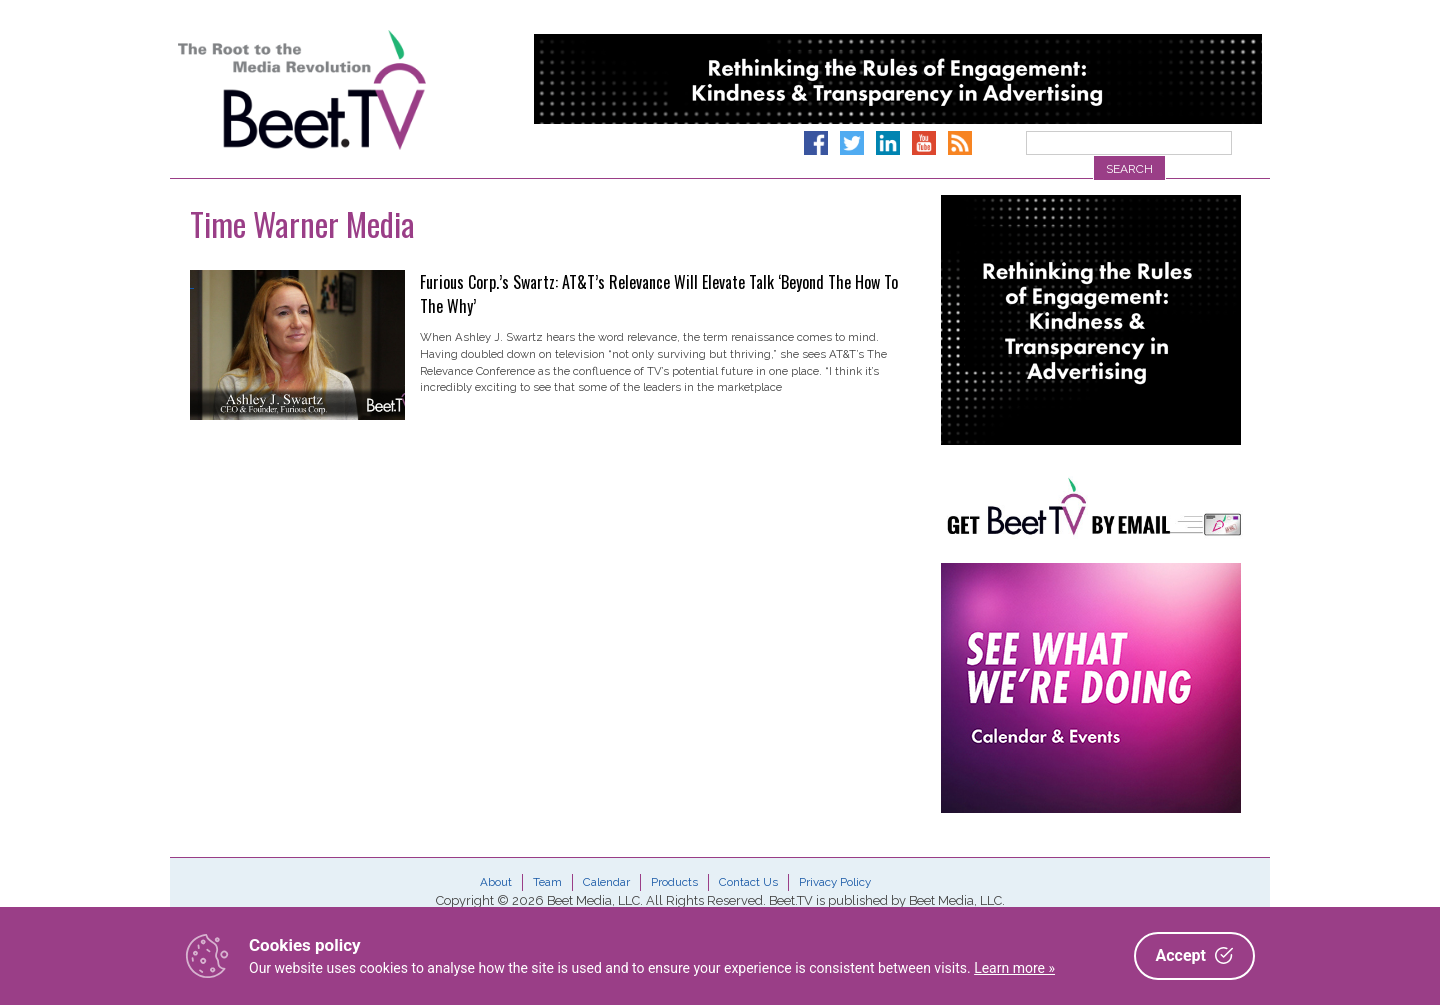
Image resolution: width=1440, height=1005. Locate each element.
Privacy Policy (835, 882)
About (496, 882)
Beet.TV (353, 90)
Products (674, 882)
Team (547, 882)
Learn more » (1014, 968)
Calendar (606, 882)
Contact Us (748, 882)
